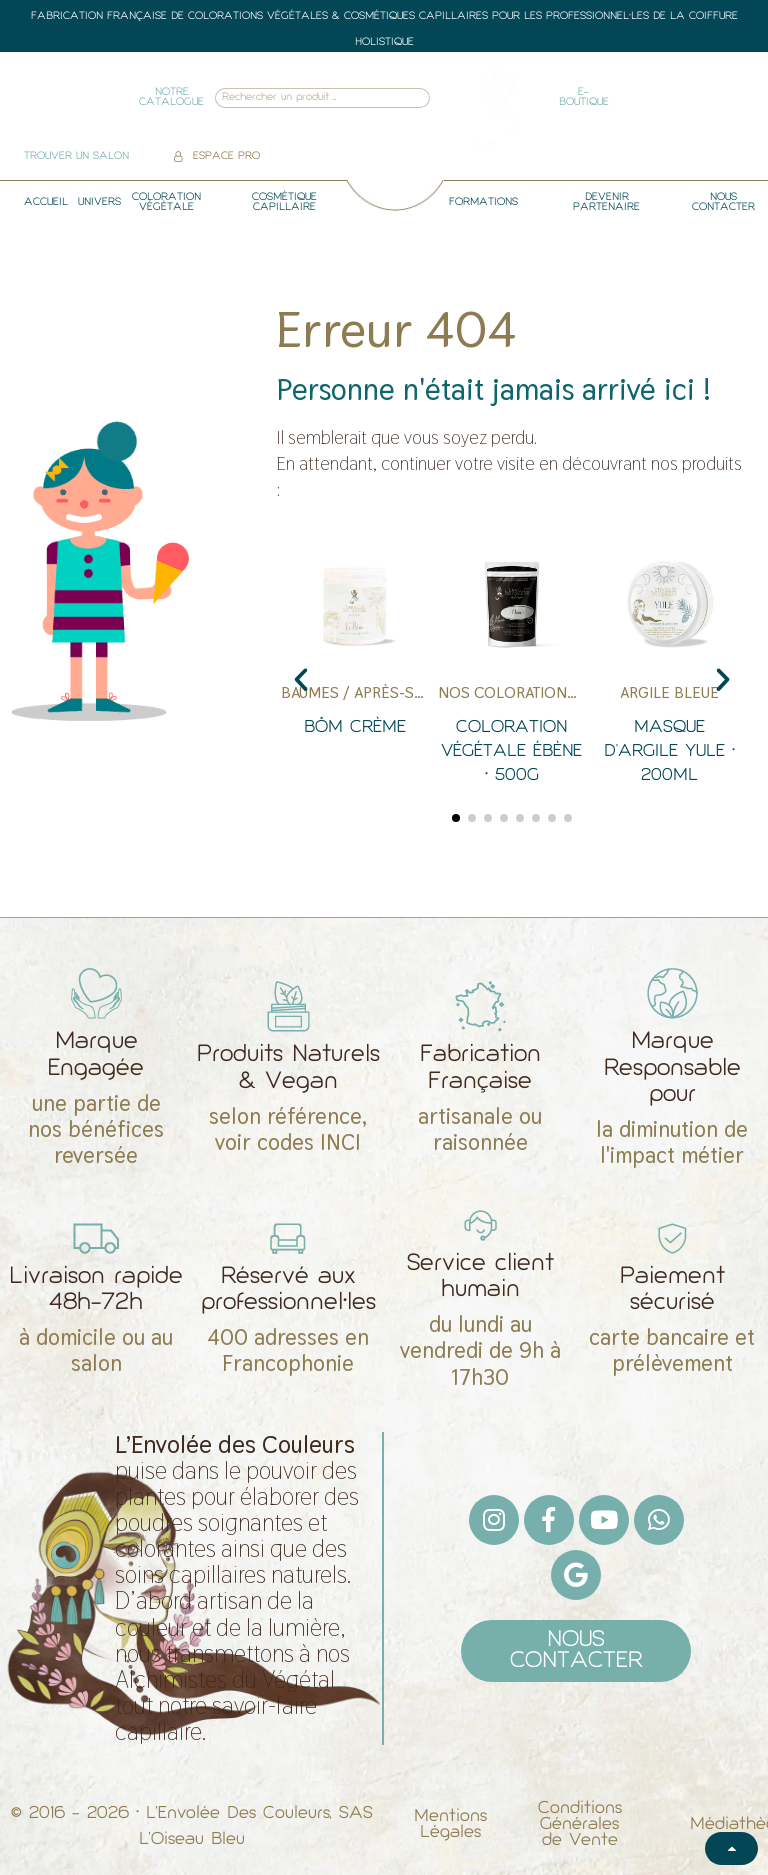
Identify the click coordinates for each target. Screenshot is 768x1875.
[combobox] (295, 98)
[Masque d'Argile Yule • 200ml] (669, 670)
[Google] (576, 1575)
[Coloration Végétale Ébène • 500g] (511, 670)
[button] (301, 680)
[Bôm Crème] (354, 670)
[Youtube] (604, 1520)
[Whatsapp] (659, 1520)
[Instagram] (494, 1520)
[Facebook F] (549, 1520)
